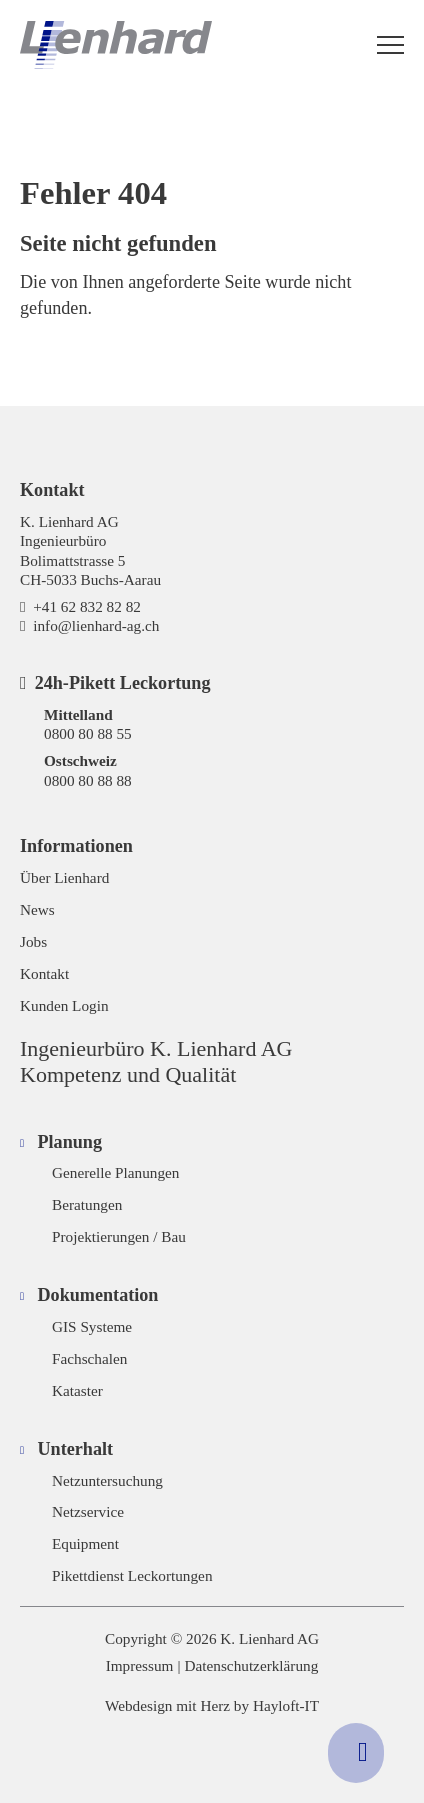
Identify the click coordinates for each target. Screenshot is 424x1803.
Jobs (33, 941)
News (37, 909)
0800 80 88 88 (88, 780)
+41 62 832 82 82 (87, 606)
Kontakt (44, 973)
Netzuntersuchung (107, 1480)
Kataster (77, 1390)
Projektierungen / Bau (119, 1236)
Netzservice (88, 1511)
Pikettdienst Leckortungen (132, 1575)
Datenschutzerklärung (252, 1665)
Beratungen (87, 1204)
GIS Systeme (92, 1326)
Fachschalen (89, 1358)
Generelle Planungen (115, 1172)
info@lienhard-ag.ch (96, 625)
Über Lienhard (64, 877)
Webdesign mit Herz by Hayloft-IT (212, 1705)
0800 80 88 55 (88, 733)
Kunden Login (64, 1005)
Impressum (140, 1665)
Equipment (85, 1543)
